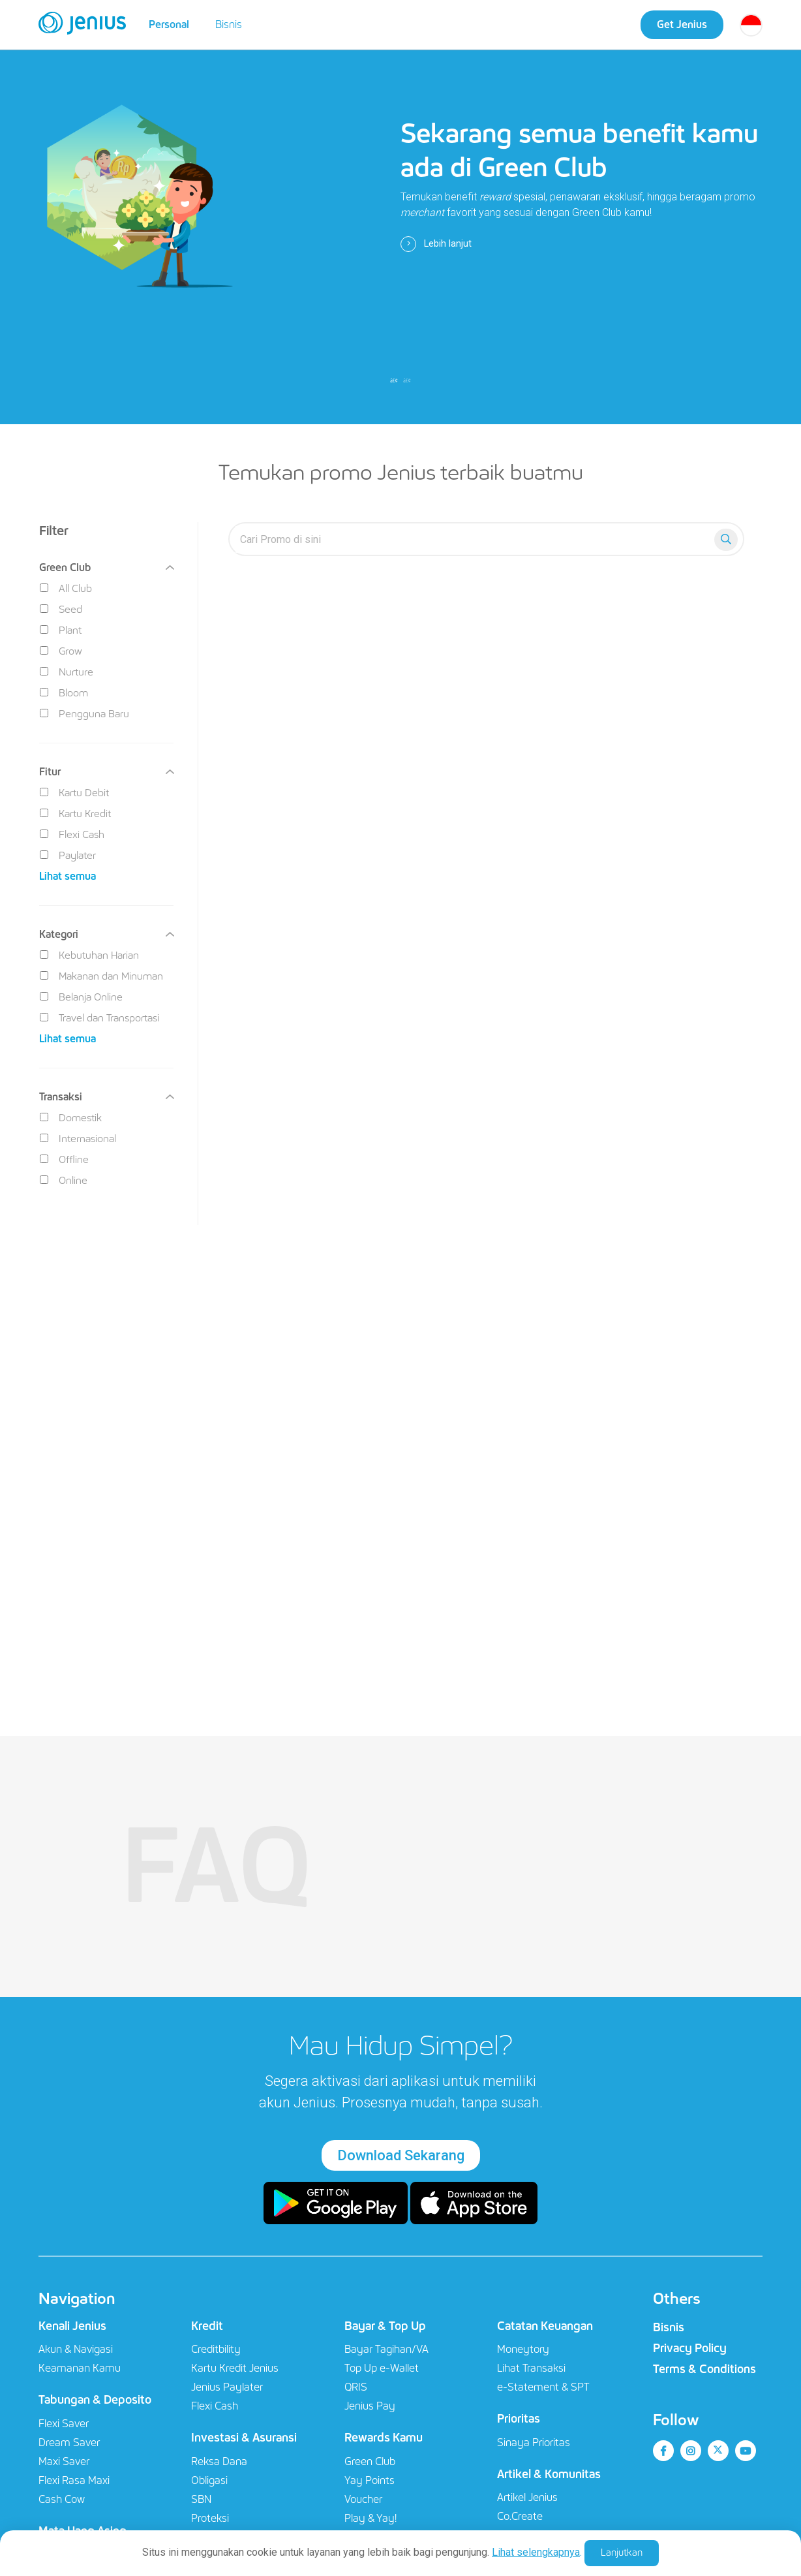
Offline (64, 1159)
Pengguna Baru (84, 713)
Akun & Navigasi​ (75, 2349)
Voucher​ (363, 2499)
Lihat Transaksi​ (531, 2368)
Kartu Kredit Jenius (235, 2368)
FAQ (216, 1866)
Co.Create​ (520, 2516)
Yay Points (369, 2480)
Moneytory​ (523, 2349)
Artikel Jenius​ (527, 2497)
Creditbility (216, 2349)
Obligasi (209, 2480)
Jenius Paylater (227, 2387)
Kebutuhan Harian (89, 955)
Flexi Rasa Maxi (74, 2480)
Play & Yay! (370, 2518)
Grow (61, 651)
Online (63, 1180)
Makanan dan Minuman (101, 976)
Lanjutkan (621, 2552)
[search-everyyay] (475, 539)
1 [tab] (393, 380)
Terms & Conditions (704, 2369)
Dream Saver (69, 2442)
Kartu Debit (74, 792)
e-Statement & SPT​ (543, 2387)
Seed (61, 609)
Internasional (78, 1138)
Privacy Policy (690, 2348)
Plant (61, 630)
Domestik (71, 1117)
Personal (169, 24)
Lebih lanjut (436, 244)
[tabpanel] (400, 212)
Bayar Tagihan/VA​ (386, 2349)
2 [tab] (407, 380)
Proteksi (210, 2518)
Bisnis (228, 24)
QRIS (355, 2387)
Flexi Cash (72, 834)
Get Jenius (682, 24)
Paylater (68, 855)
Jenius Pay (369, 2406)
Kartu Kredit (75, 813)
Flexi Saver (63, 2423)
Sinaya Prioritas (533, 2442)
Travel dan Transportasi (99, 1018)
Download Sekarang (400, 2155)
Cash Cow (61, 2499)
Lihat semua (67, 876)
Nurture (66, 672)
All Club (66, 588)
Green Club (369, 2461)
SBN (201, 2499)
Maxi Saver (63, 2461)
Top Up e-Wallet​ (381, 2368)
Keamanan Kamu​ (79, 2368)
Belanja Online (81, 997)
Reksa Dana (219, 2461)
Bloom (64, 693)
